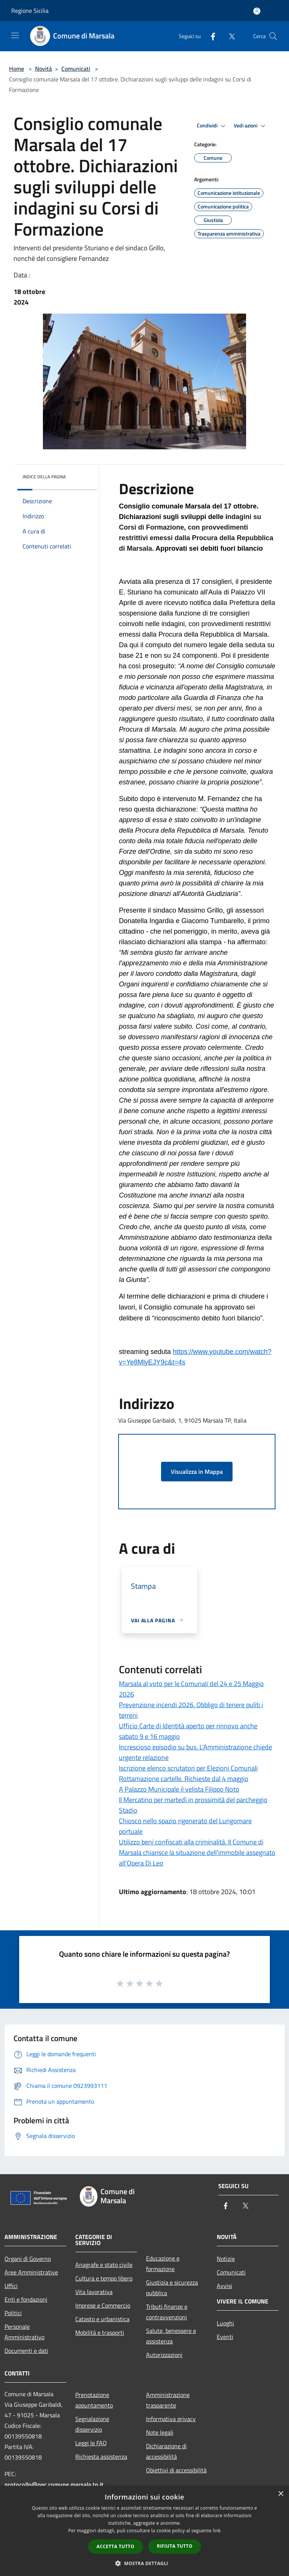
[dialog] (144, 2531)
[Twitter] (228, 36)
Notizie (226, 2258)
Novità (43, 68)
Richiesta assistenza (101, 2456)
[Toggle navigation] (15, 35)
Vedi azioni (251, 125)
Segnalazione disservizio (92, 2424)
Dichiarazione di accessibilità (166, 2451)
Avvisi (224, 2285)
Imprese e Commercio (102, 2305)
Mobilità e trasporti (99, 2332)
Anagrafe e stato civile (103, 2264)
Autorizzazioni (164, 2354)
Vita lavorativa (94, 2291)
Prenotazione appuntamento (94, 2400)
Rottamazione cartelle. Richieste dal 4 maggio (183, 1778)
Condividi (212, 125)
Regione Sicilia (30, 10)
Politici (13, 2312)
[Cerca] (273, 36)
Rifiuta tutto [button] (175, 2546)
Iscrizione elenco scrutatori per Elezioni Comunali (188, 1768)
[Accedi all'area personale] (256, 11)
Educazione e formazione (162, 2263)
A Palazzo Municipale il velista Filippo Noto (179, 1789)
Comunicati (75, 68)
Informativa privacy (171, 2418)
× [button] (280, 2494)
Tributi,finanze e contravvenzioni (166, 2312)
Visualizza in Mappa (197, 1471)
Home (16, 68)
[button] (144, 2563)
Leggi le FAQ (91, 2442)
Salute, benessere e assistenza (171, 2336)
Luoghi (225, 2323)
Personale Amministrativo (24, 2332)
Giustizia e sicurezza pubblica (172, 2287)
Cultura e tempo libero (103, 2278)
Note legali (159, 2432)
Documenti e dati (26, 2350)
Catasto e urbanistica (102, 2318)
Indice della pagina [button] (44, 476)
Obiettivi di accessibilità (176, 2470)
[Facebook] (210, 36)
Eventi (225, 2336)
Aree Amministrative (31, 2272)
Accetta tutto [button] (115, 2546)
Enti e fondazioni (26, 2299)
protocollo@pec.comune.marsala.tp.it (54, 2484)
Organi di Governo (28, 2258)
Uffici (11, 2285)
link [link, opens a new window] (217, 2530)
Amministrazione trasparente (168, 2400)
